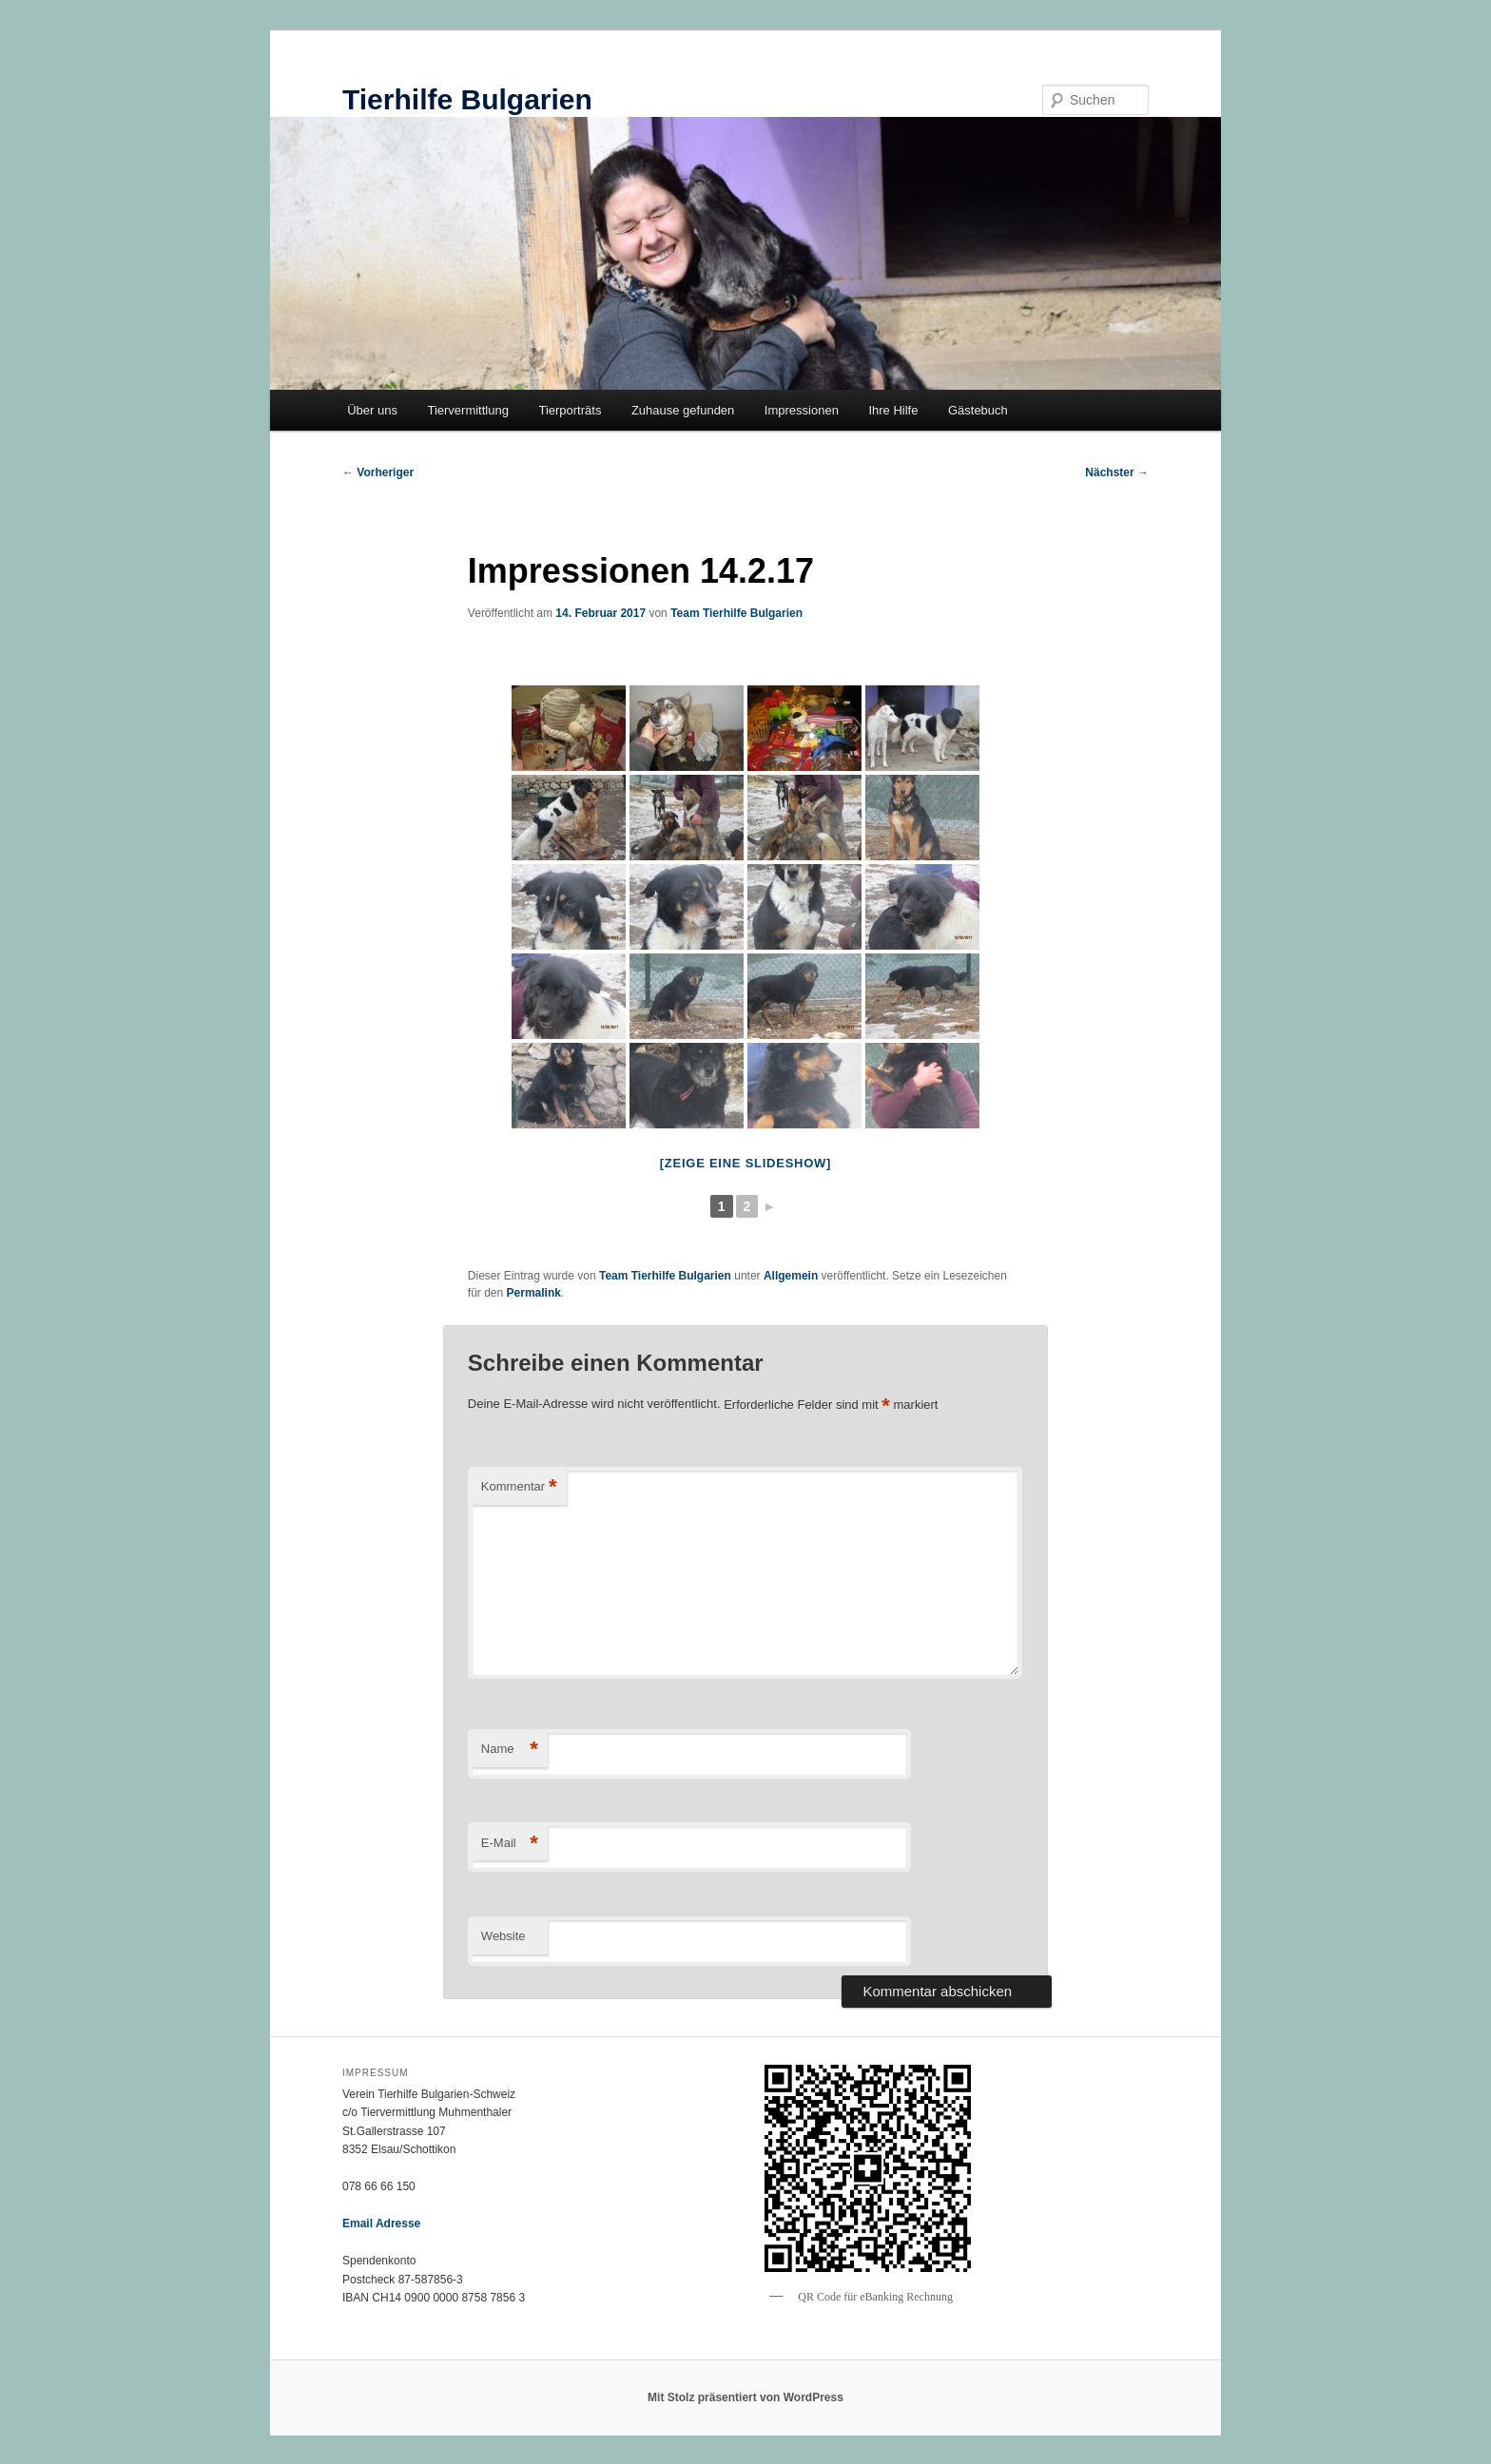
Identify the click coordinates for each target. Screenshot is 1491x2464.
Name (509, 1749)
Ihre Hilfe (893, 410)
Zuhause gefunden (682, 410)
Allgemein (791, 1275)
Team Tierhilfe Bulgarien (736, 613)
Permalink (534, 1292)
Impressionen (802, 410)
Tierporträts (569, 410)
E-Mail (509, 1844)
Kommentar (519, 1487)
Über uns (372, 410)
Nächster (1117, 472)
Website (503, 1936)
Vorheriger (378, 472)
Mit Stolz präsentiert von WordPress (745, 2397)
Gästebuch (978, 410)
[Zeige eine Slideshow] (745, 1163)
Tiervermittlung (467, 410)
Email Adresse (381, 2223)
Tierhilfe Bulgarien (467, 99)
